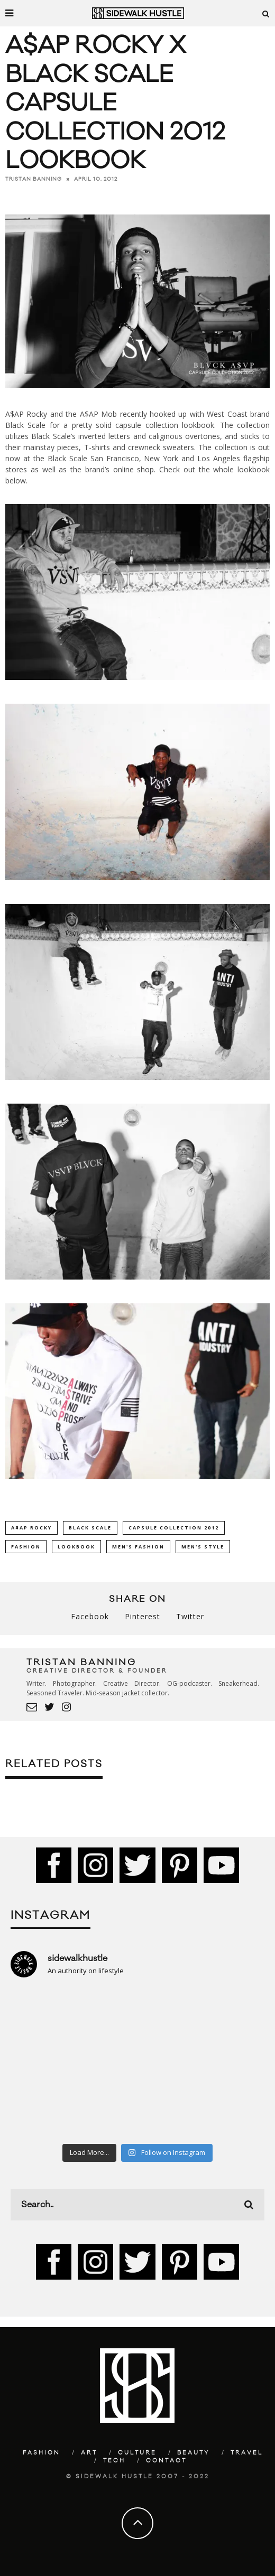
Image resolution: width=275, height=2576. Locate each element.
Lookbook (76, 1546)
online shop (133, 469)
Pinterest (142, 1616)
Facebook (90, 1616)
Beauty (193, 2453)
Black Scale (90, 1527)
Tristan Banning (33, 179)
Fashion (26, 1546)
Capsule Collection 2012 (174, 1527)
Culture (137, 2453)
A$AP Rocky (31, 1527)
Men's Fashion (138, 1546)
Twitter (190, 1616)
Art (89, 2453)
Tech (114, 2461)
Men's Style (202, 1546)
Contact (166, 2461)
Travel (247, 2453)
